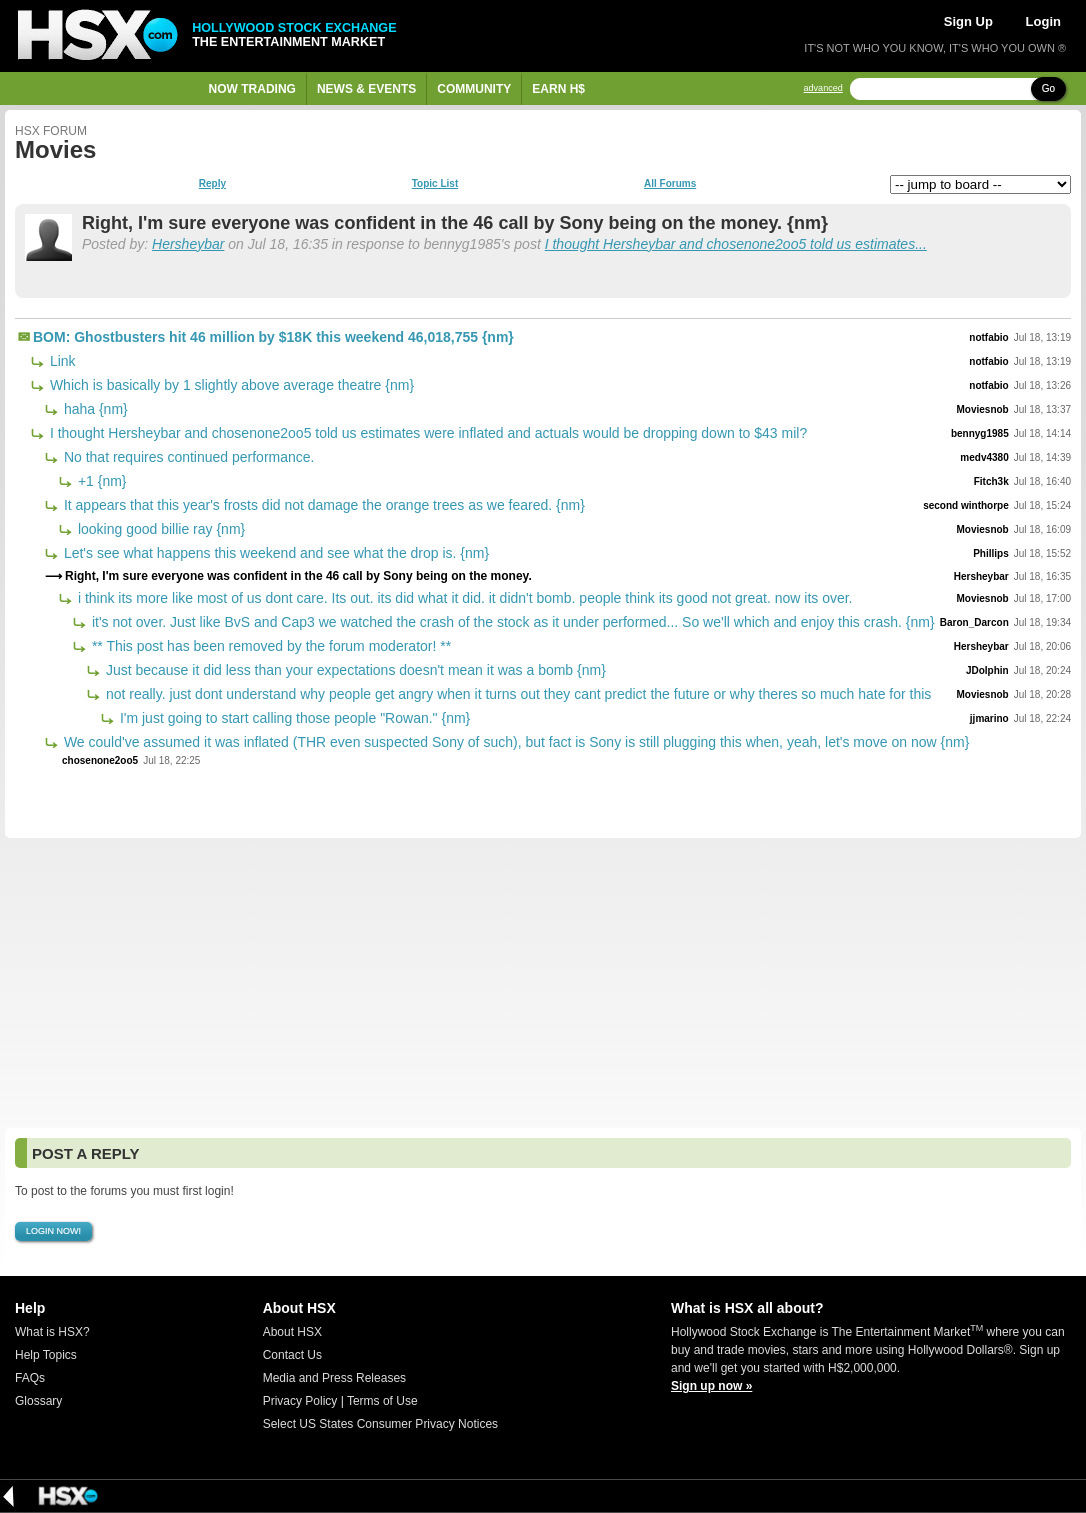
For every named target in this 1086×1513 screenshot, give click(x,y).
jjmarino (989, 718)
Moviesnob (983, 409)
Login (1043, 21)
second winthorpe (966, 505)
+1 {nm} (100, 481)
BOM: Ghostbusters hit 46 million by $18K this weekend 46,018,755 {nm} (273, 337)
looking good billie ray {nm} (159, 529)
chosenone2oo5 (100, 760)
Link (61, 361)
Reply (212, 184)
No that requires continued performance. (187, 457)
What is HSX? (52, 1332)
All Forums (670, 184)
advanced (823, 88)
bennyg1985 (980, 433)
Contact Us (292, 1355)
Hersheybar (188, 244)
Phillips (991, 553)
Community (474, 89)
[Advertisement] (543, 983)
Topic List (435, 184)
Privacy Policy (300, 1401)
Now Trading (252, 89)
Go (1048, 88)
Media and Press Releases (334, 1378)
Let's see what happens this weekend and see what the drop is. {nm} (274, 553)
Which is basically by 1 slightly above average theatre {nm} (230, 385)
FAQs (30, 1378)
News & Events (366, 89)
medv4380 (984, 457)
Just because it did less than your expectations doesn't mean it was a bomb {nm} (354, 670)
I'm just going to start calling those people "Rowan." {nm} (293, 718)
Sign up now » (711, 1386)
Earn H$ (558, 89)
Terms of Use (382, 1401)
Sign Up (968, 21)
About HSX (292, 1332)
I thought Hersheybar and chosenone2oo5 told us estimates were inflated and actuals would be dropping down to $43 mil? (426, 433)
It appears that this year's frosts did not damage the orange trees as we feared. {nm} (322, 505)
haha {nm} (94, 409)
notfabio (988, 337)
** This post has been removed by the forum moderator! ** (269, 646)
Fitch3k (991, 481)
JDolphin (987, 670)
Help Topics (46, 1355)
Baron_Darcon (974, 622)
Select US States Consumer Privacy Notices (380, 1424)
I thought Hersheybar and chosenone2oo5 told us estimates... (736, 244)
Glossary (38, 1401)
